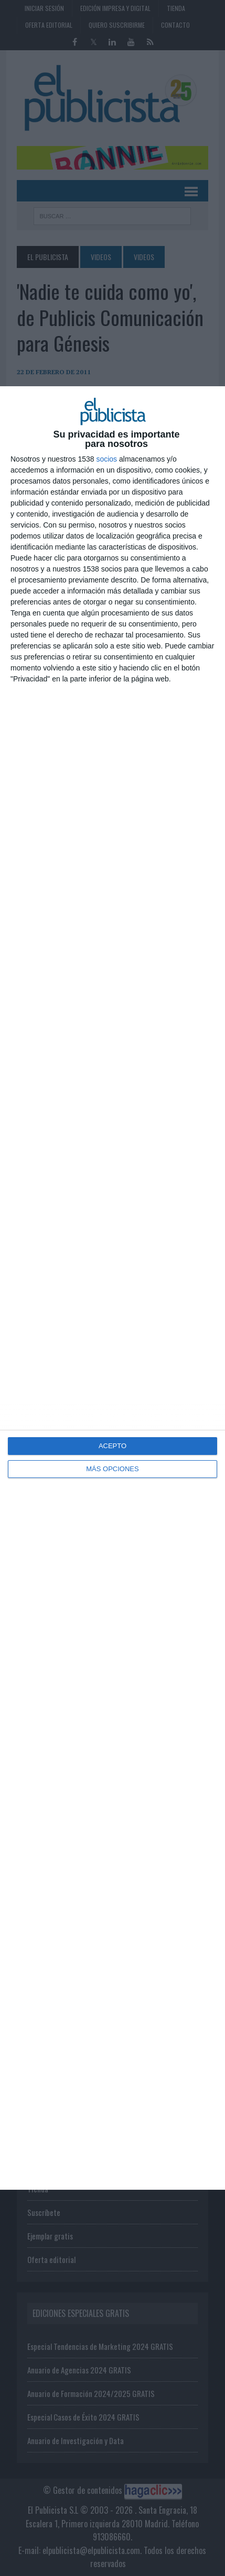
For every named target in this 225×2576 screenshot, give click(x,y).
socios (106, 459)
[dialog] (112, 1287)
